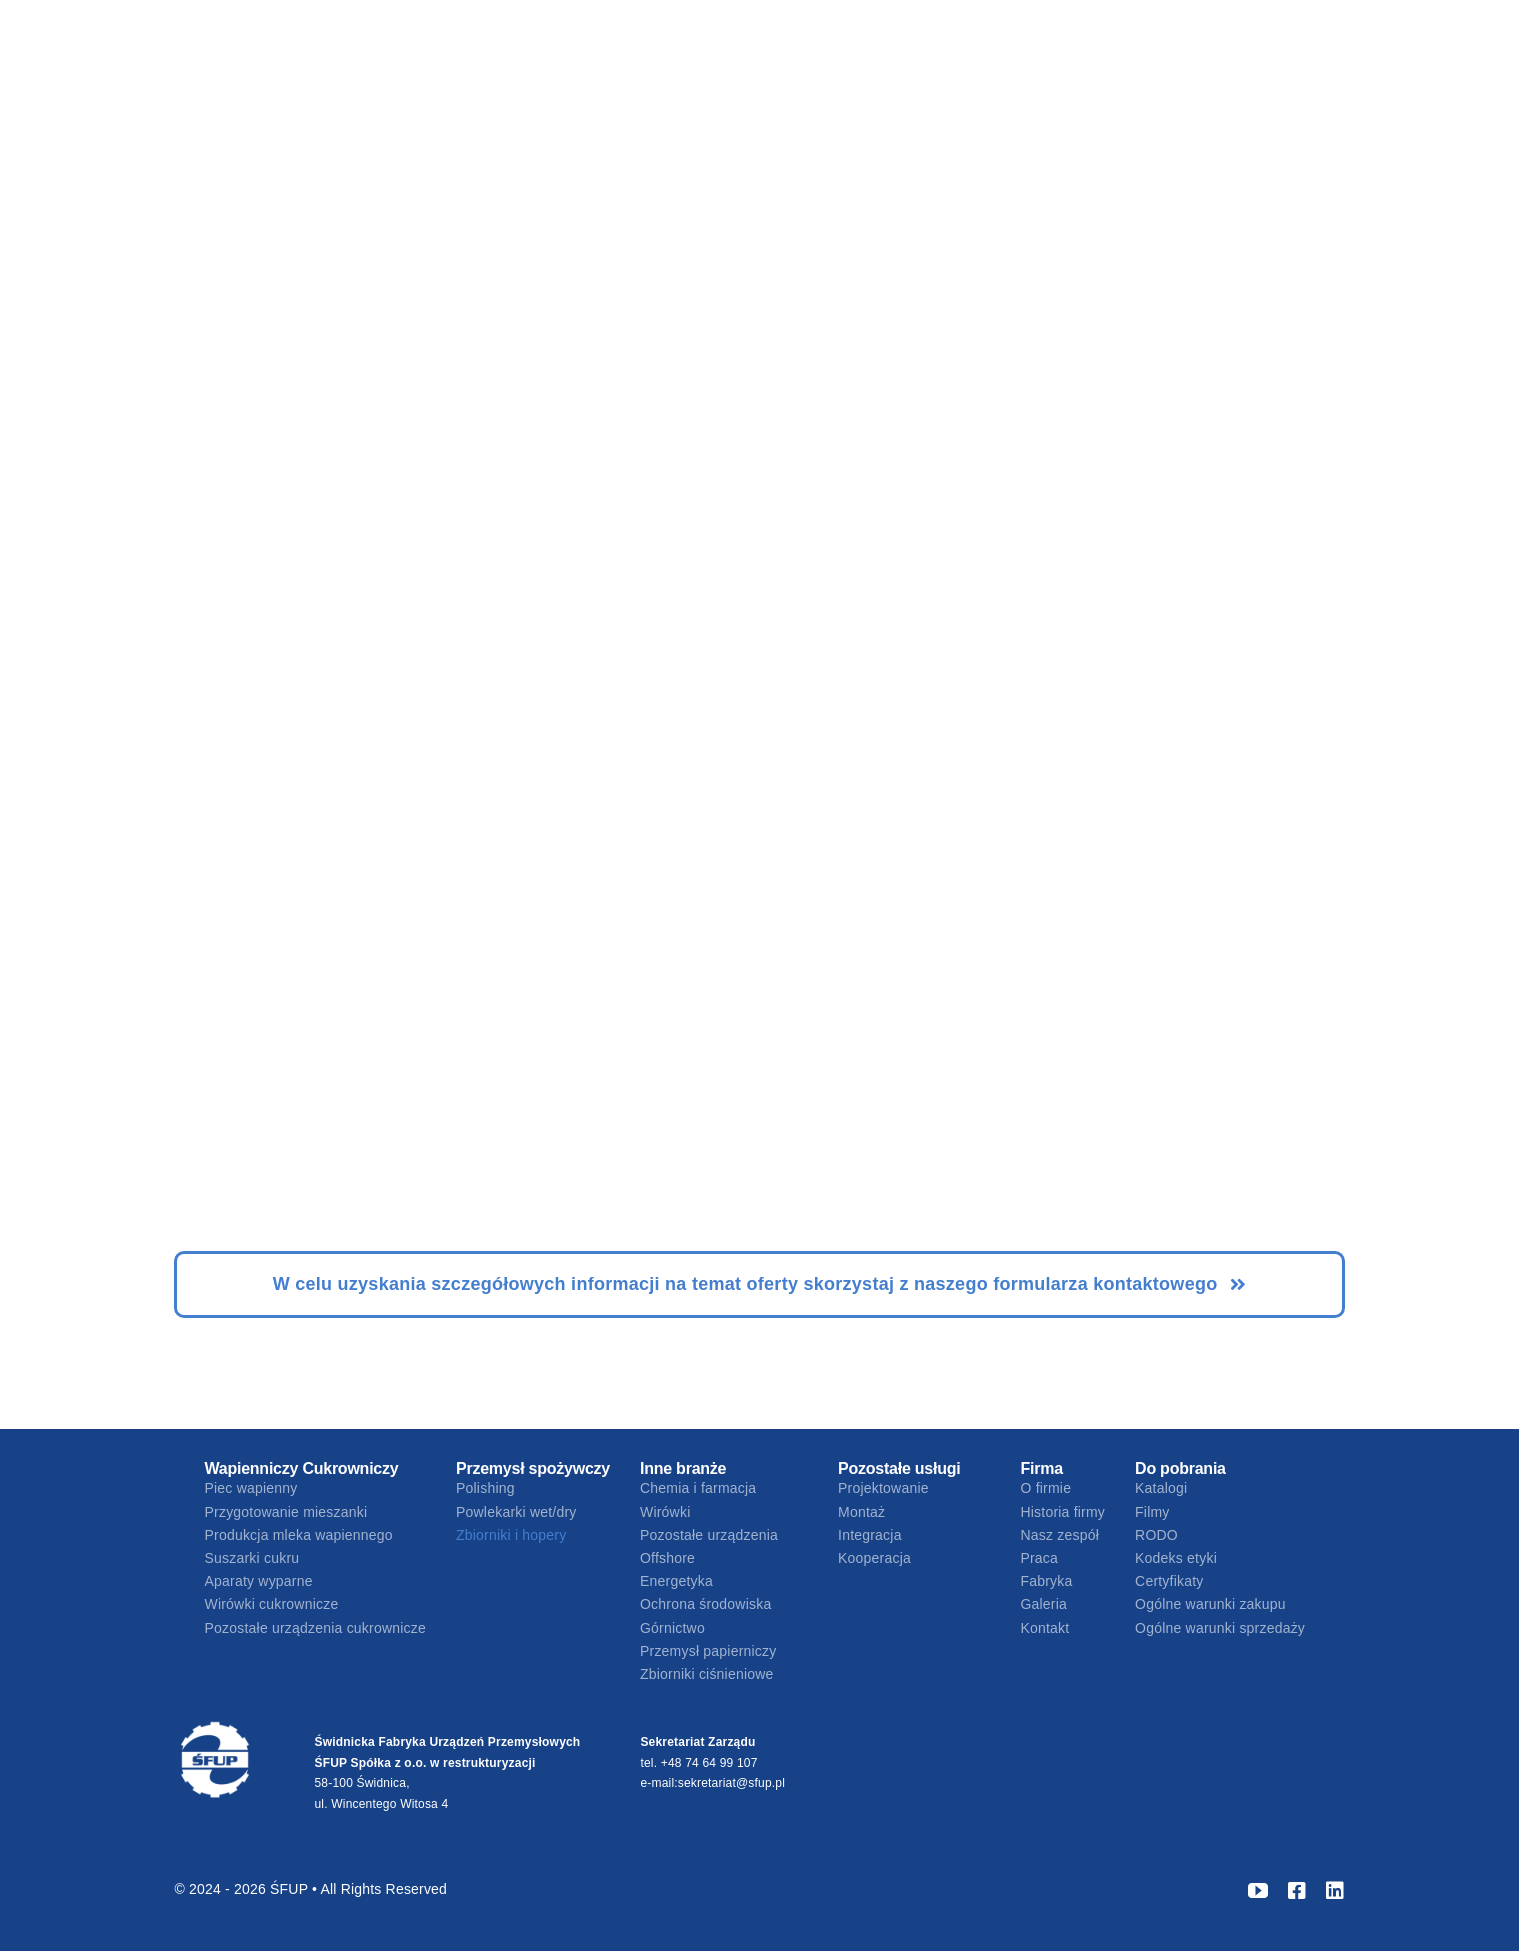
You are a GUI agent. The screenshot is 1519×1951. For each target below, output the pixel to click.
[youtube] (1258, 1891)
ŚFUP (291, 1889)
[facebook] (1297, 1891)
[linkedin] (1335, 1891)
